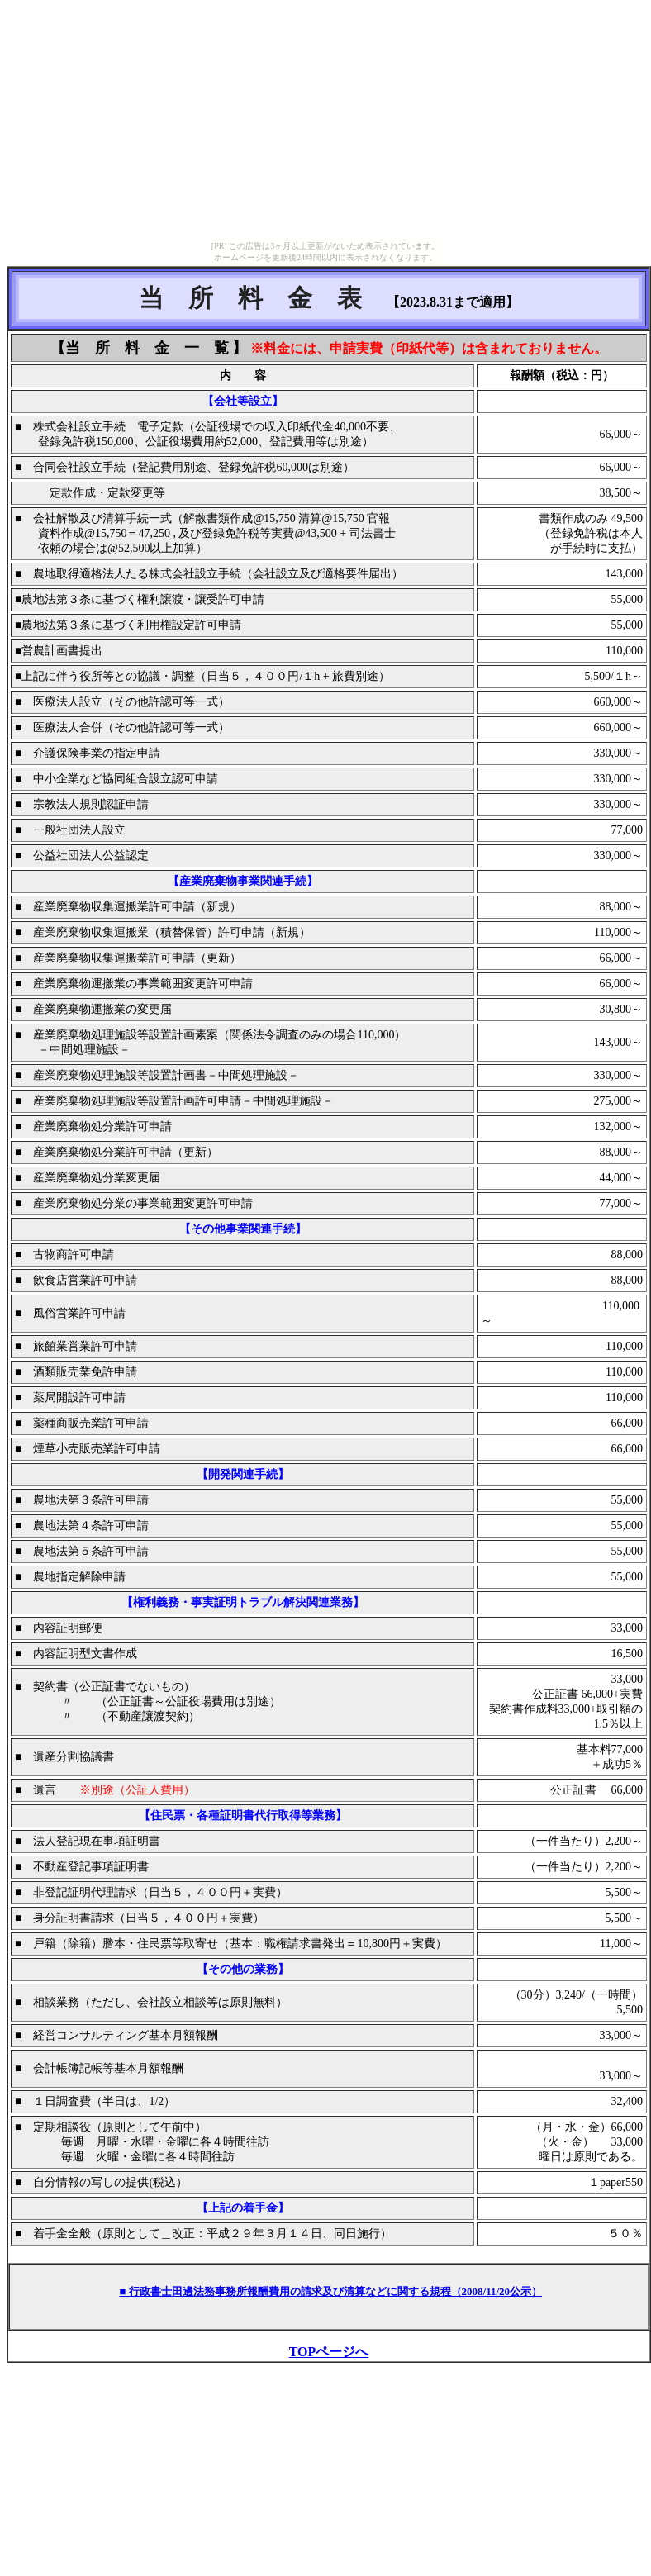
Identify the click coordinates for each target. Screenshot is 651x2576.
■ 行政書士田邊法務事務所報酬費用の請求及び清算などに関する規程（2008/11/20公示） (330, 2291)
